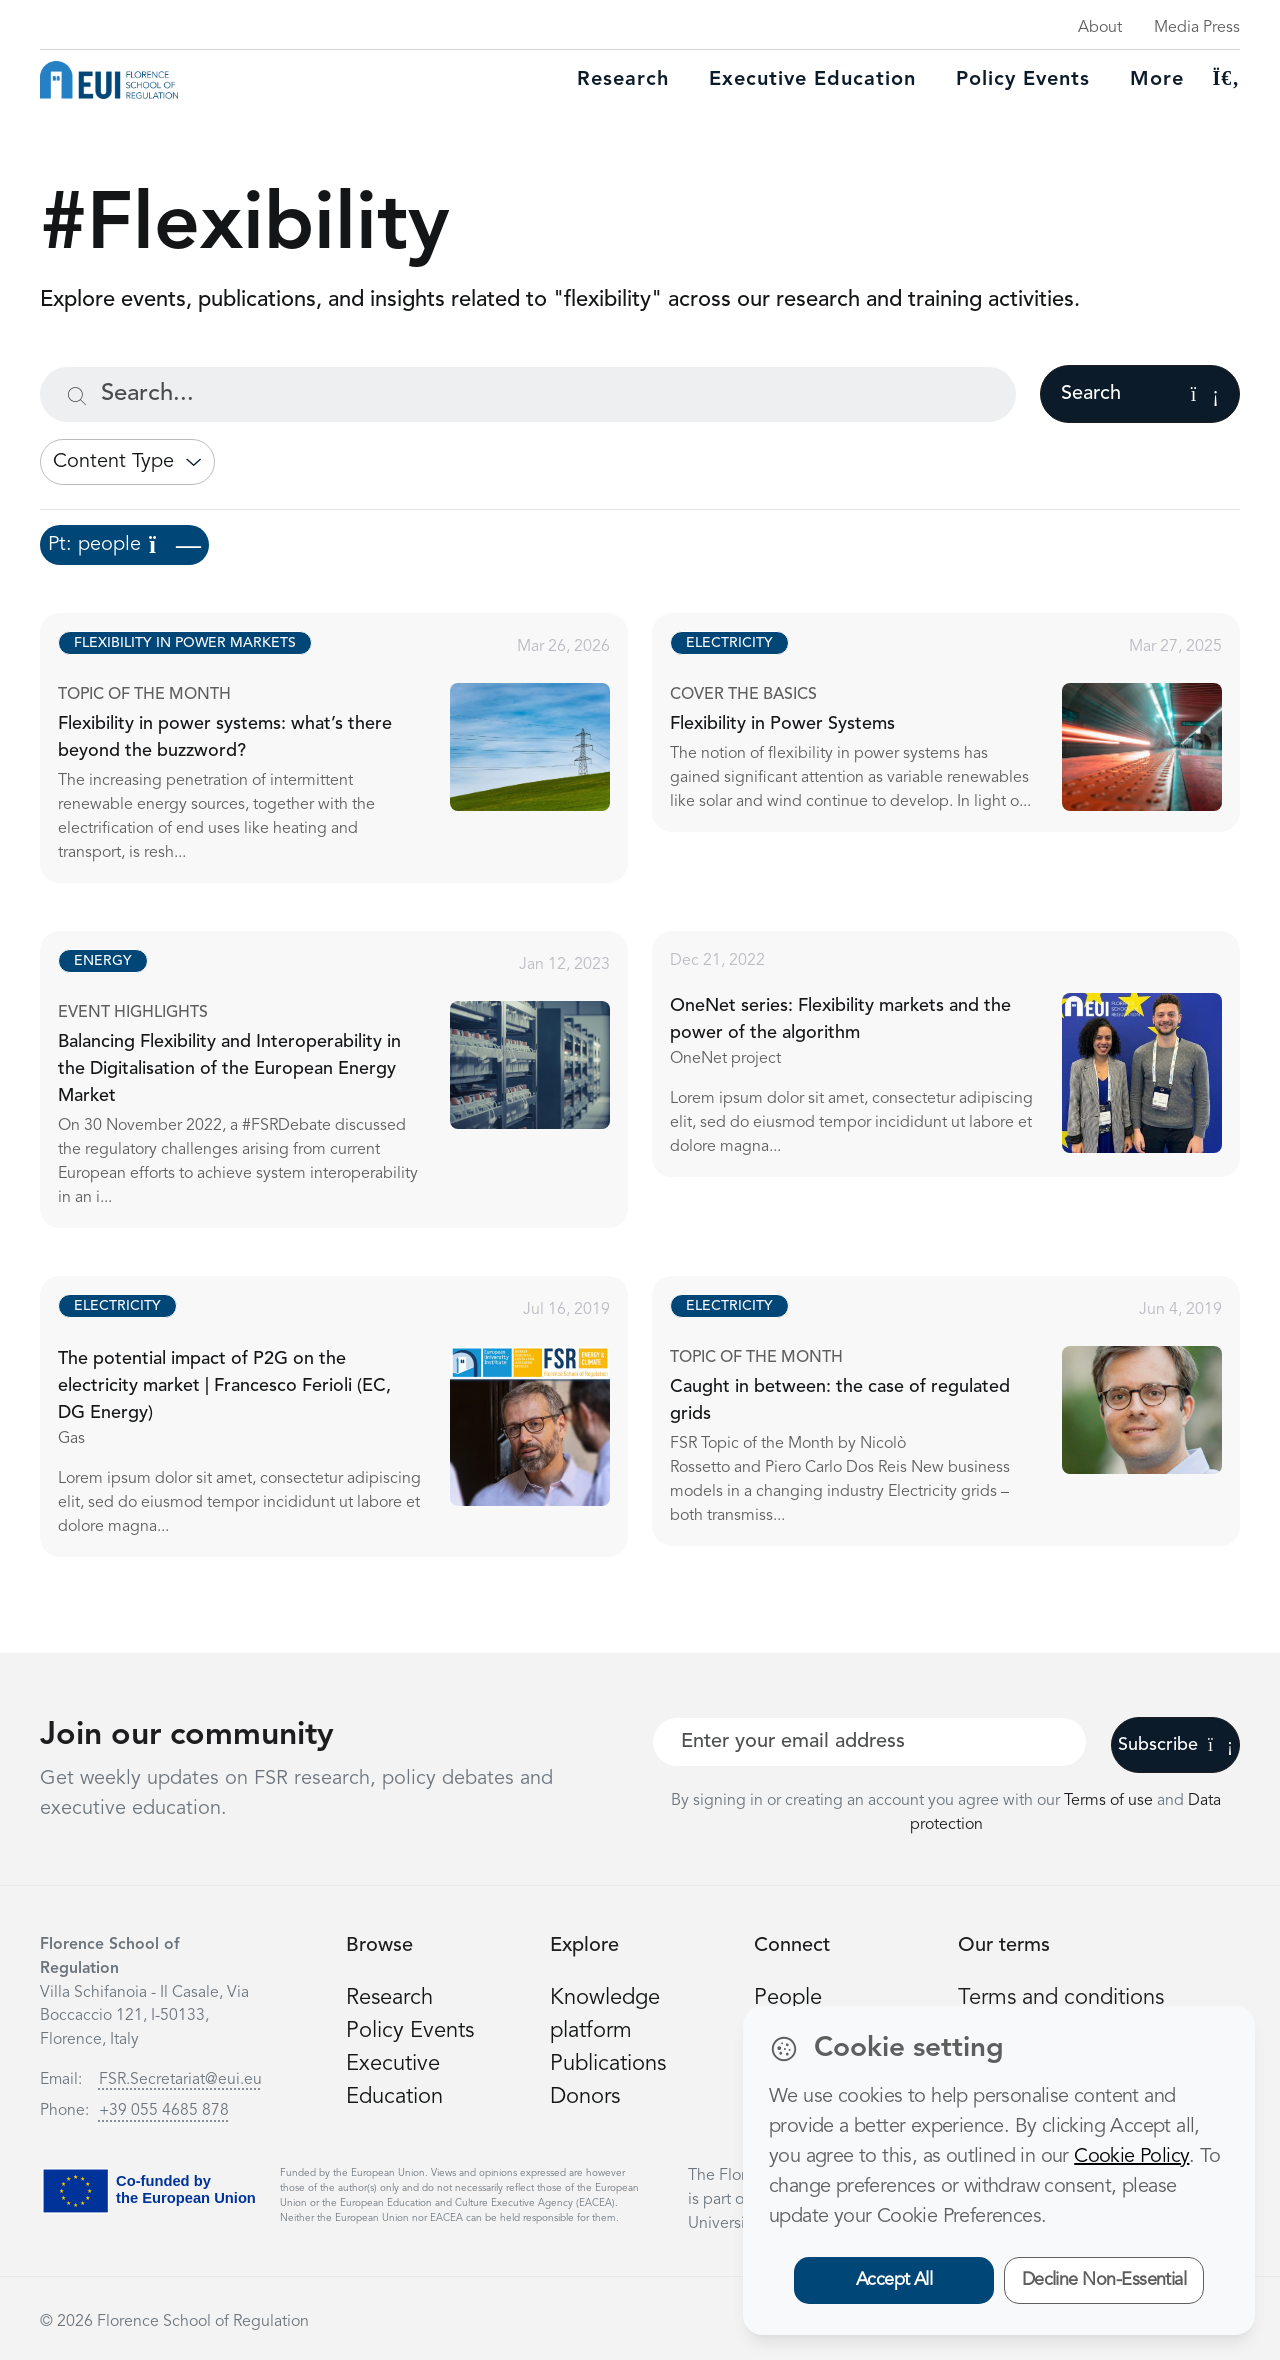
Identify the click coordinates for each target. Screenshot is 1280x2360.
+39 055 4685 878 (164, 2111)
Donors (585, 2097)
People (788, 1998)
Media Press (1197, 28)
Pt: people (124, 545)
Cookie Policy (1131, 2157)
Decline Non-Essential (1104, 2280)
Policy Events (1023, 80)
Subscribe (1175, 1745)
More (1157, 80)
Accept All (894, 2280)
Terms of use (1110, 1801)
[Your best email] (869, 1742)
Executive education (812, 80)
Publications (608, 2064)
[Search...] (528, 394)
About (1100, 28)
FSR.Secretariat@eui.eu (180, 2080)
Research (623, 80)
